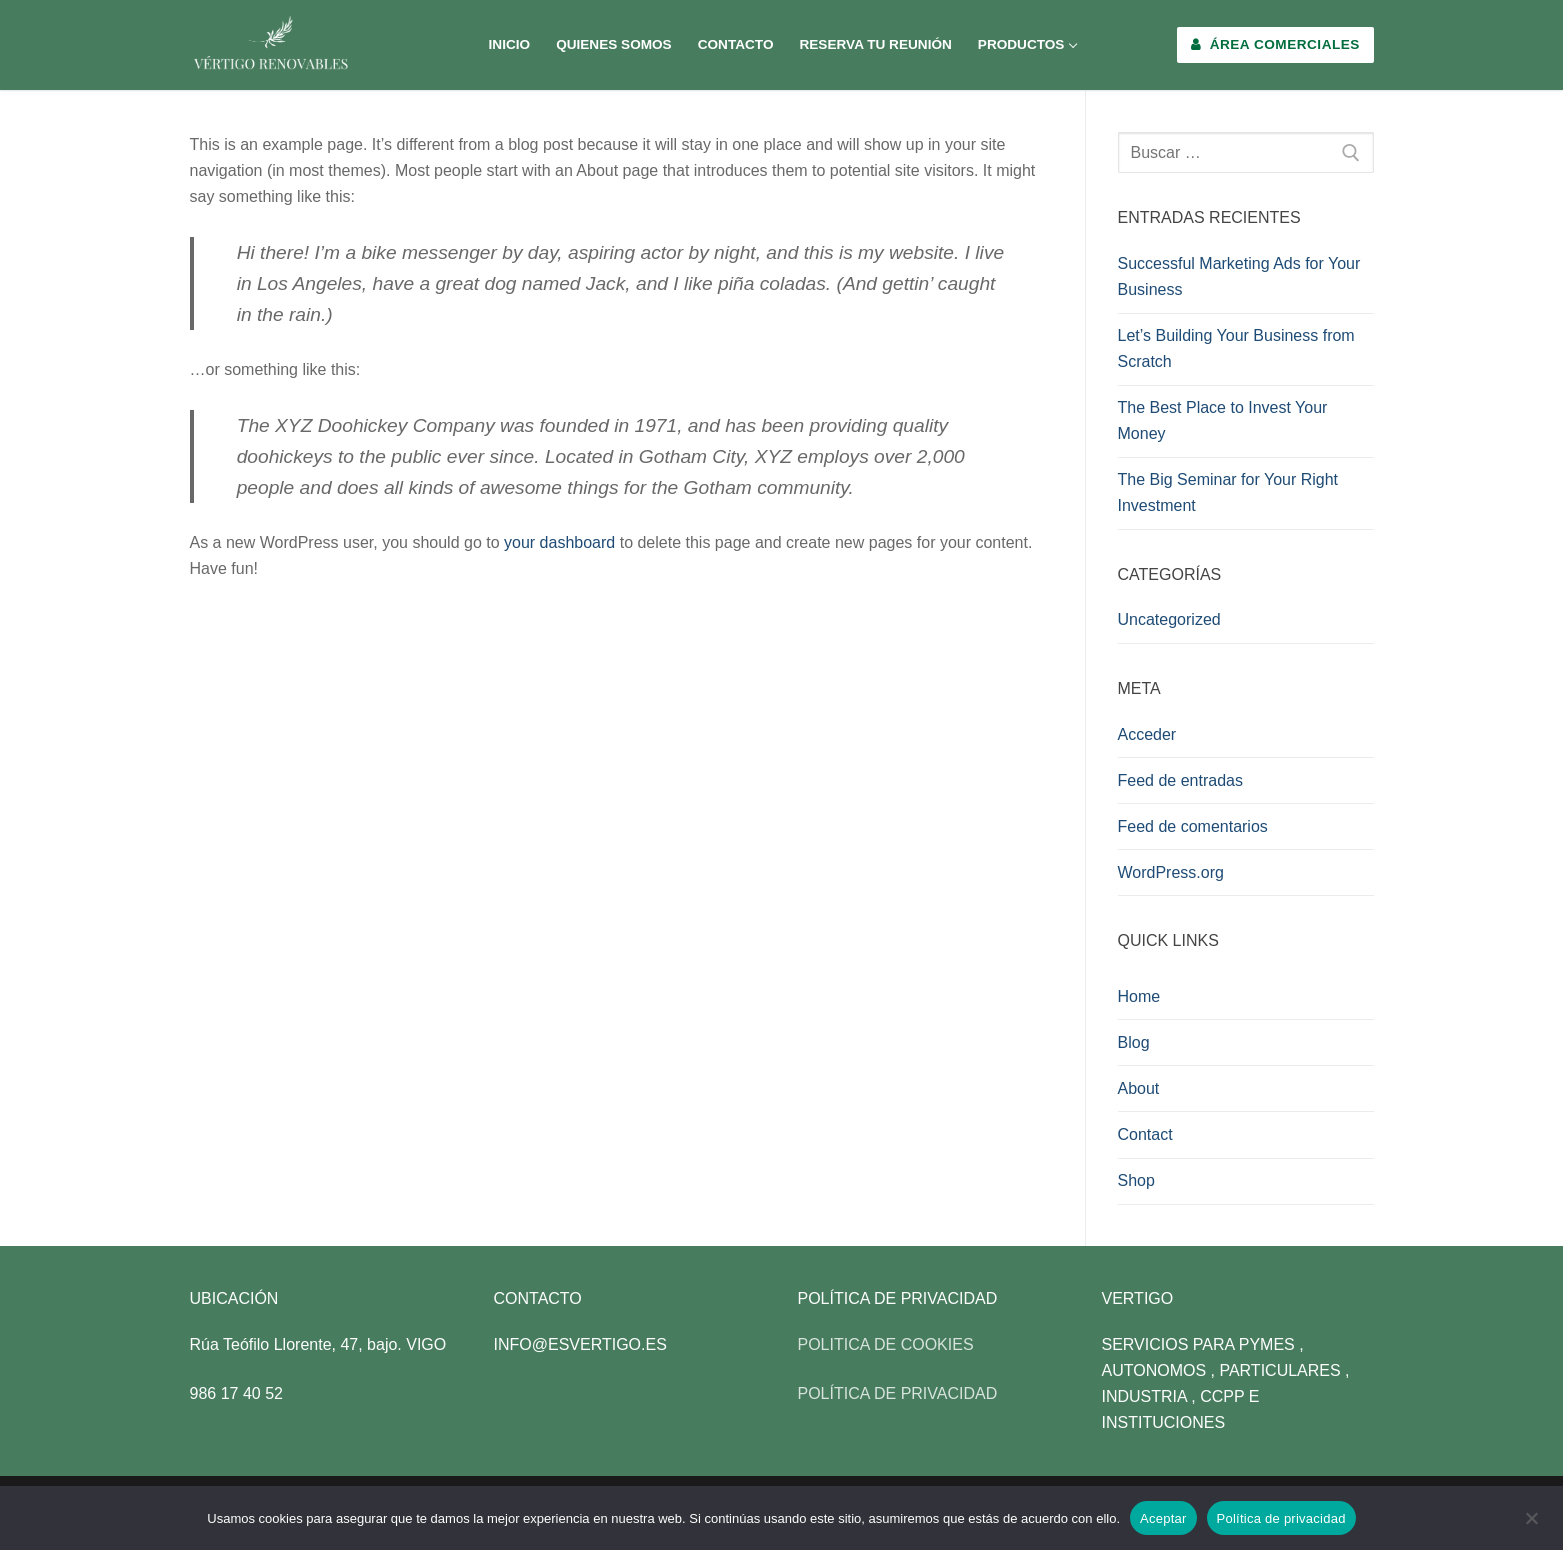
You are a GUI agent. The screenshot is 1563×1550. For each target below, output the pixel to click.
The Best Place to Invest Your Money (1223, 420)
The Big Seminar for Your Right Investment (1228, 492)
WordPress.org (1171, 872)
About (1139, 1088)
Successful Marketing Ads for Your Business (1239, 276)
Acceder (1147, 734)
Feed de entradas (1180, 780)
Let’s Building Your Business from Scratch (1236, 348)
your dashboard (559, 542)
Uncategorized (1169, 619)
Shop (1136, 1180)
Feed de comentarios (1193, 826)
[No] (1531, 1525)
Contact (1145, 1134)
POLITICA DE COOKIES (886, 1344)
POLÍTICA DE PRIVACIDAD (898, 1393)
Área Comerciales (1275, 44)
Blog (1134, 1042)
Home (1139, 996)
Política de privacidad (1281, 1518)
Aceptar (1163, 1518)
